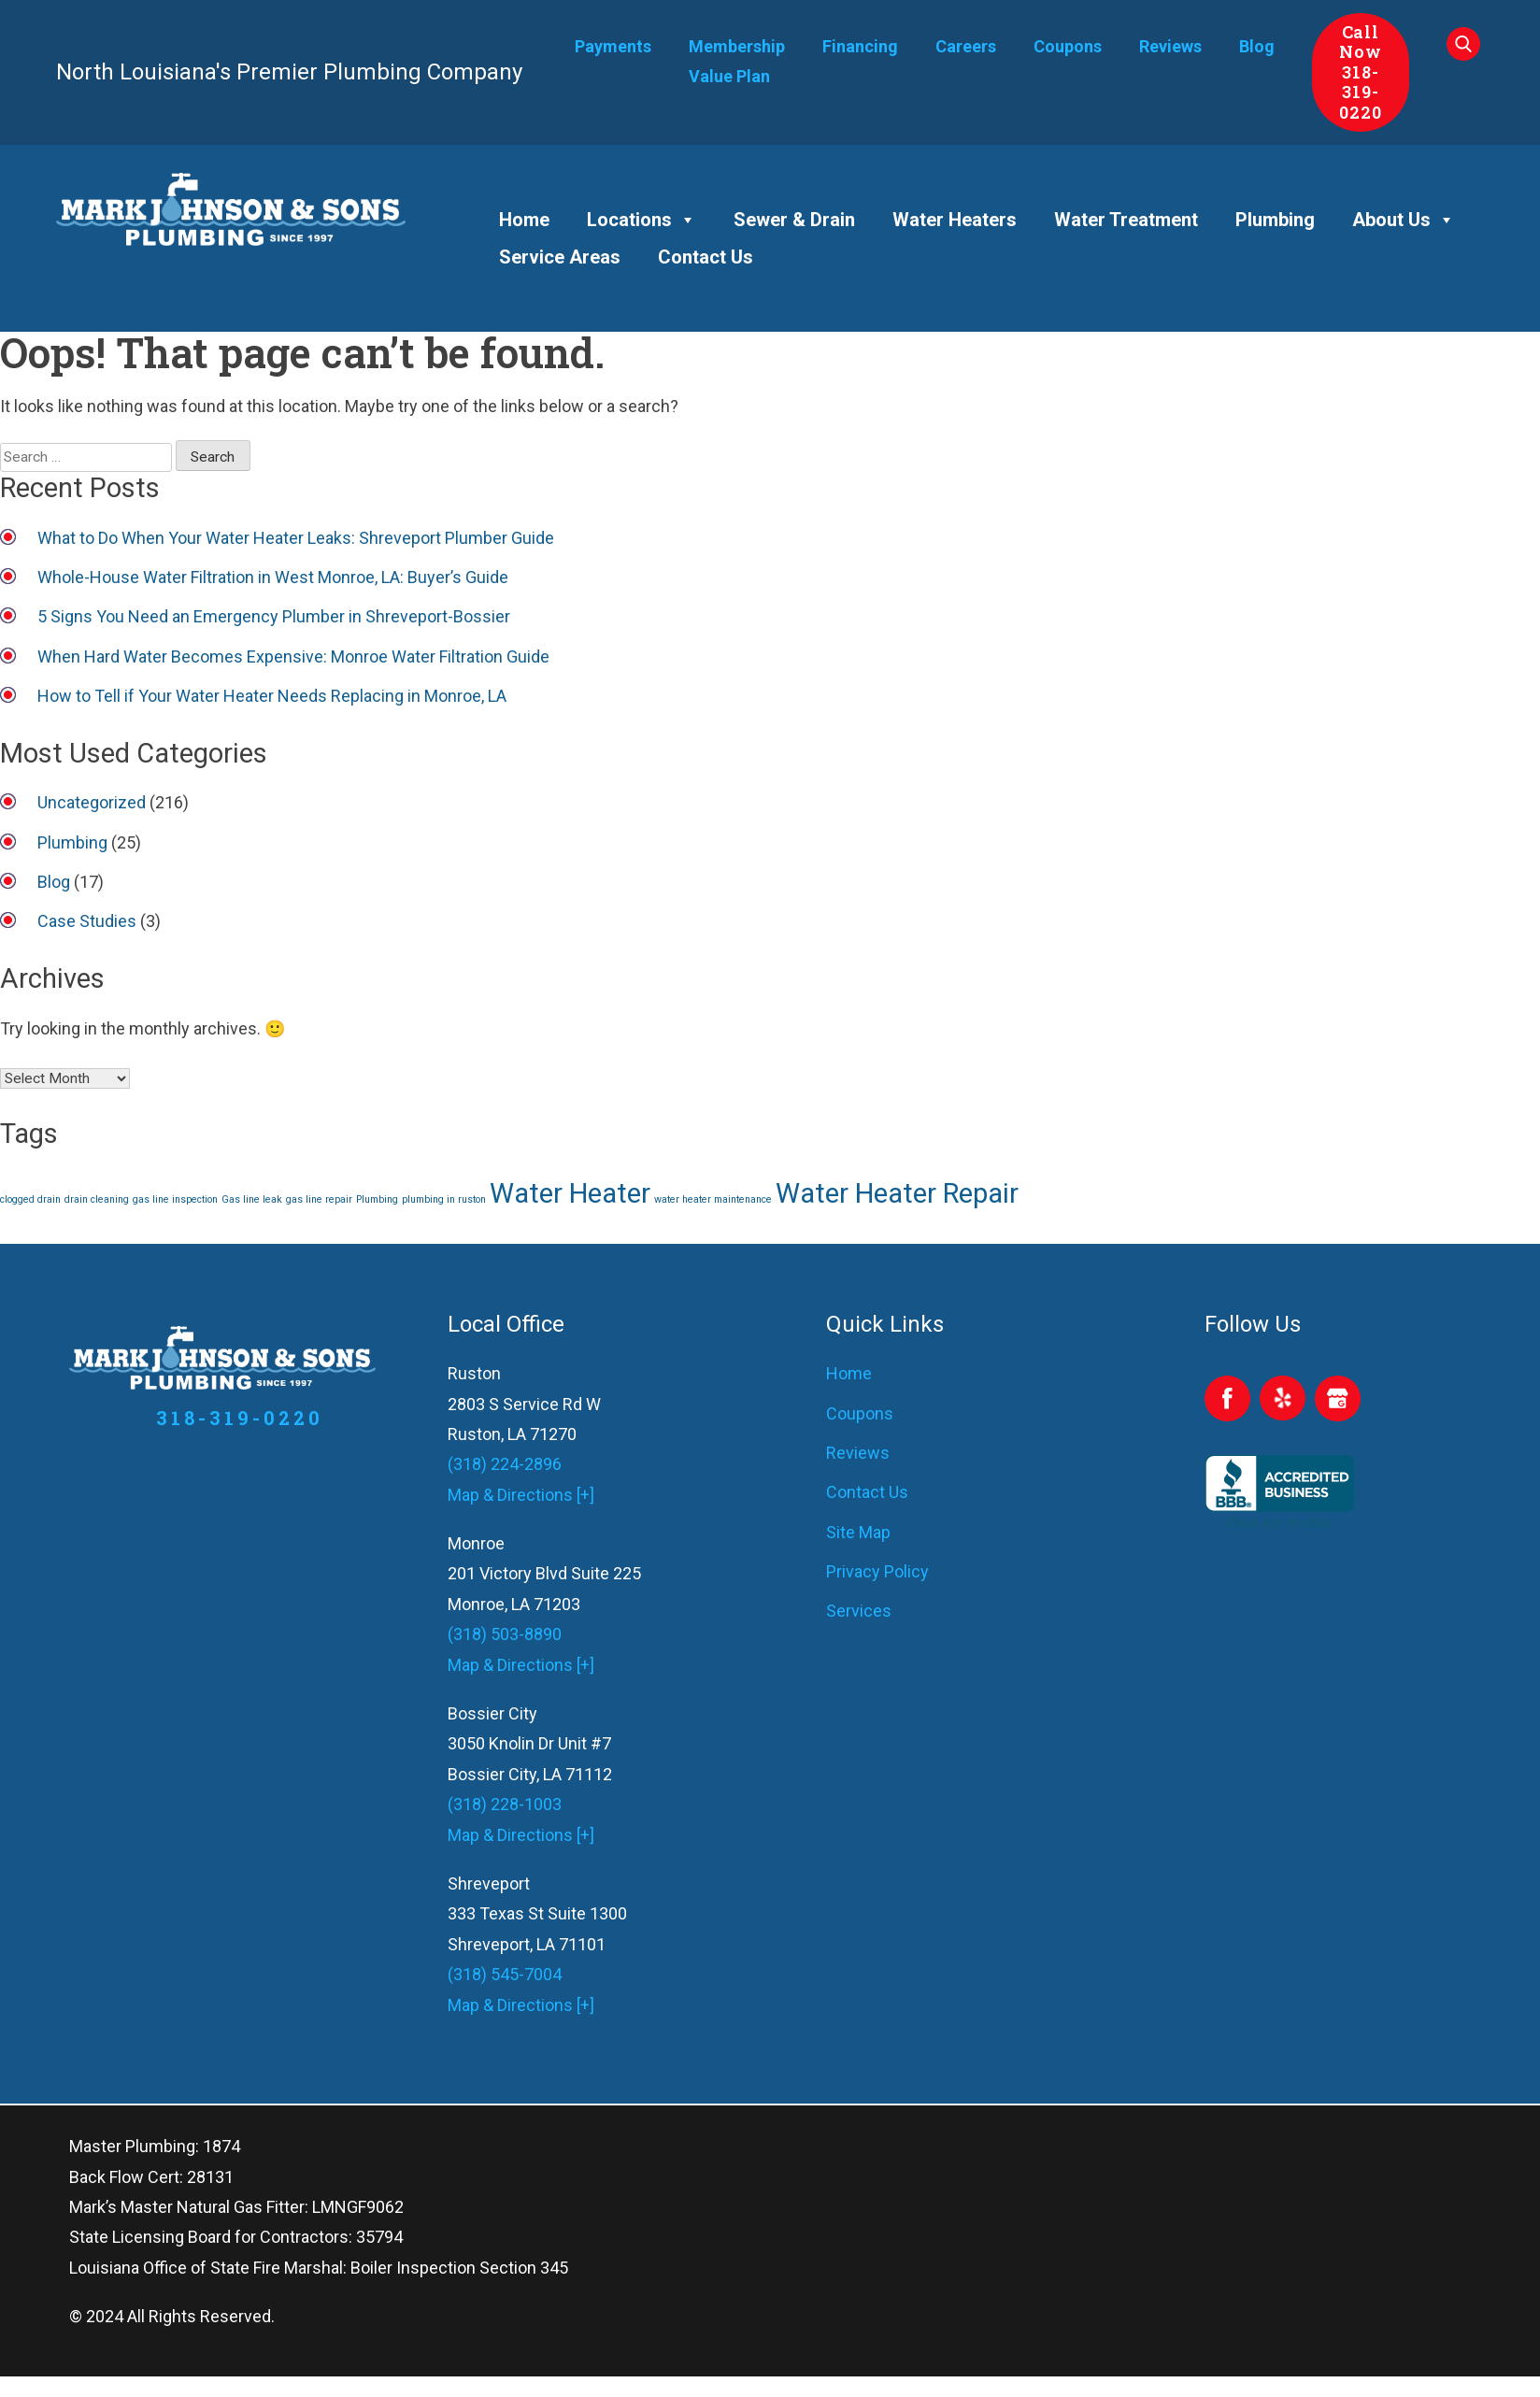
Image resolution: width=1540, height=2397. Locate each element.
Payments (613, 46)
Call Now (1360, 42)
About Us (1403, 219)
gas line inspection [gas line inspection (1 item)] (175, 1199)
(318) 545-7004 (505, 1974)
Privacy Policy (877, 1571)
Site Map (858, 1532)
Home (524, 219)
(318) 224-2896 (505, 1464)
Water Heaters (954, 219)
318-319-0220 (1360, 92)
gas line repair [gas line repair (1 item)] (319, 1199)
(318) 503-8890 (505, 1634)
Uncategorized (91, 802)
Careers (965, 46)
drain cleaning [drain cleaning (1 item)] (96, 1199)
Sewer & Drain (794, 219)
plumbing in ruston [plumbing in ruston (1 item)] (444, 1199)
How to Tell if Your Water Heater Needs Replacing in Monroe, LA (271, 696)
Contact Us (705, 257)
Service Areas (559, 257)
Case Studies (86, 921)
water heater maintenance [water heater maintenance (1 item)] (713, 1199)
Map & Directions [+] (521, 1495)
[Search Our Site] (1465, 48)
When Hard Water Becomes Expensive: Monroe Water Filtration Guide (293, 656)
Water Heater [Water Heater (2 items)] (570, 1193)
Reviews (1170, 46)
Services (858, 1610)
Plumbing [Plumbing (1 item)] (377, 1199)
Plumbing (1275, 219)
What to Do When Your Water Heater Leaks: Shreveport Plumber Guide (295, 538)
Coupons (1068, 46)
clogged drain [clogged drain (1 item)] (30, 1199)
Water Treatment (1126, 219)
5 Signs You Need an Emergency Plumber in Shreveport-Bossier (273, 616)
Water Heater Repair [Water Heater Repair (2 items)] (897, 1193)
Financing (860, 46)
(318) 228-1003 (505, 1804)
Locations (641, 219)
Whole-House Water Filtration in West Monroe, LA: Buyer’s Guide (272, 577)
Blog (1257, 46)
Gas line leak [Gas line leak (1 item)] (251, 1199)
